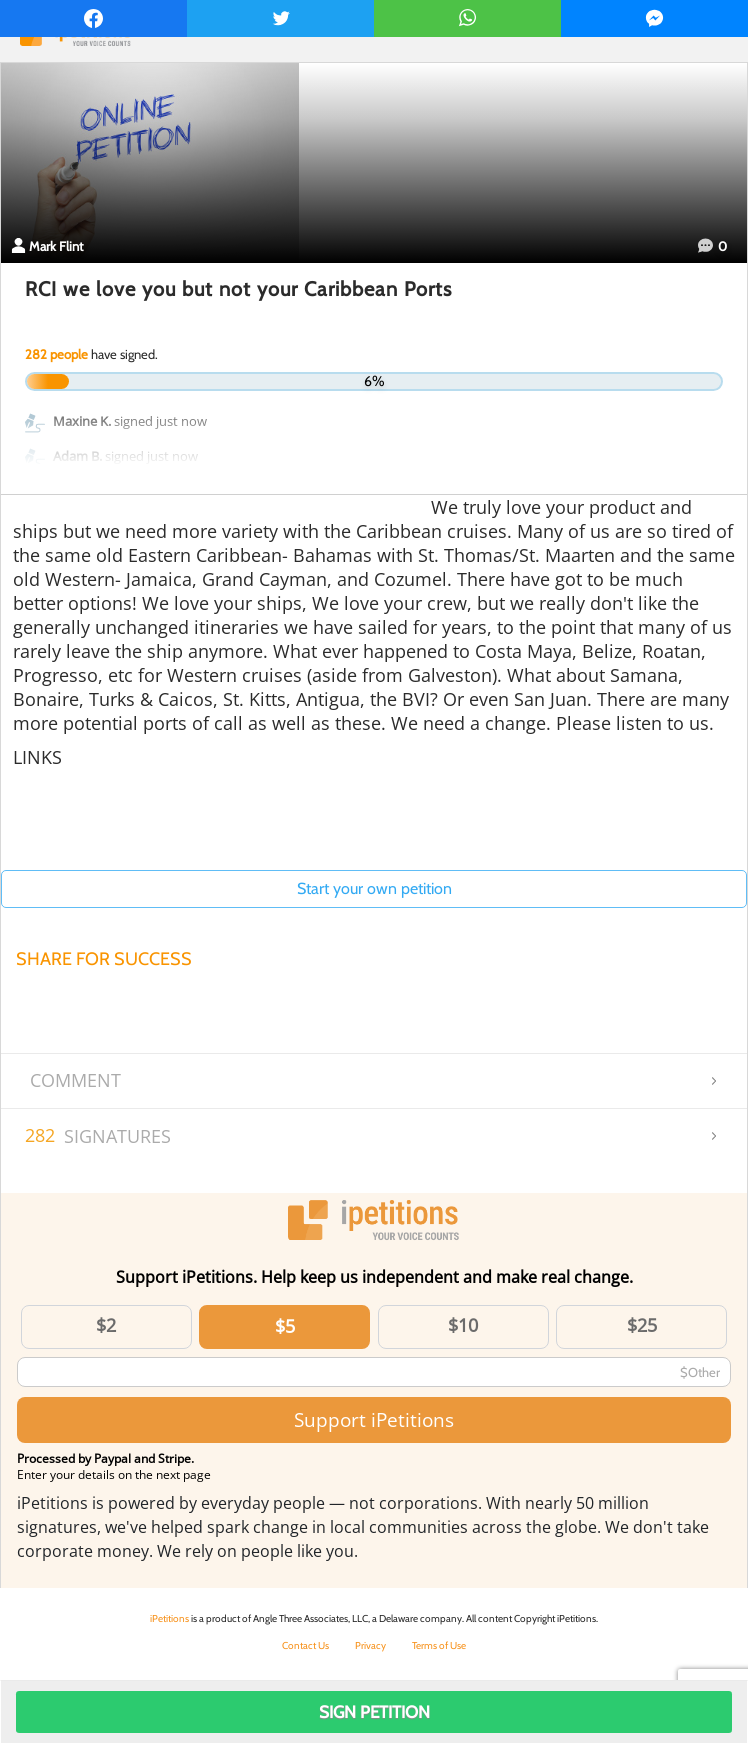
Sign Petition (374, 1712)
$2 (106, 1325)
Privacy (370, 1645)
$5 (285, 1326)
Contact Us (305, 1645)
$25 (642, 1325)
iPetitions (169, 1618)
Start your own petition (374, 888)
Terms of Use (439, 1645)
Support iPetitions (374, 1419)
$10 (463, 1325)
